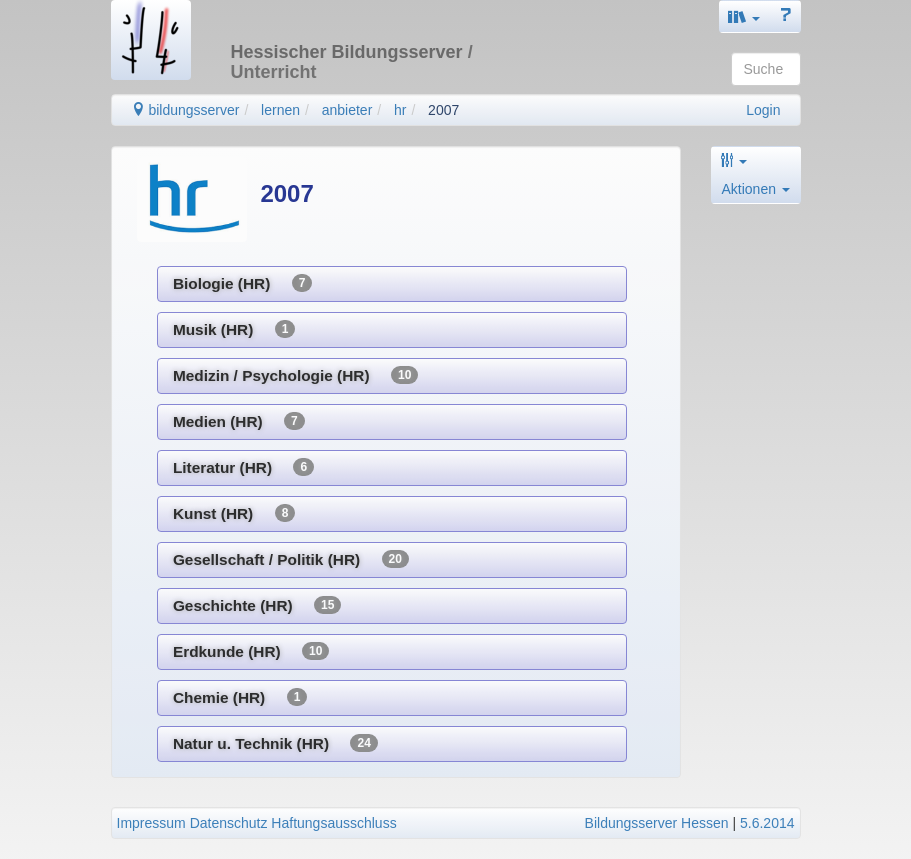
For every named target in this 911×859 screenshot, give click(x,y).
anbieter (347, 110)
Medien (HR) (239, 421)
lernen (280, 110)
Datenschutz (229, 823)
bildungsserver (185, 110)
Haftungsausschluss (333, 823)
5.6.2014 (767, 823)
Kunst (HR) (234, 513)
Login (763, 110)
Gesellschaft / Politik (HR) (291, 559)
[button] (744, 16)
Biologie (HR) (243, 283)
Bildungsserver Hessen (657, 823)
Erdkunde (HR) (251, 651)
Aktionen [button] (756, 189)
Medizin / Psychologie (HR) (295, 375)
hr (400, 110)
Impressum (151, 823)
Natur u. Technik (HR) (275, 743)
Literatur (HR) (243, 467)
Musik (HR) (234, 329)
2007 (443, 110)
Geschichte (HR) (257, 605)
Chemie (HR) (240, 697)
